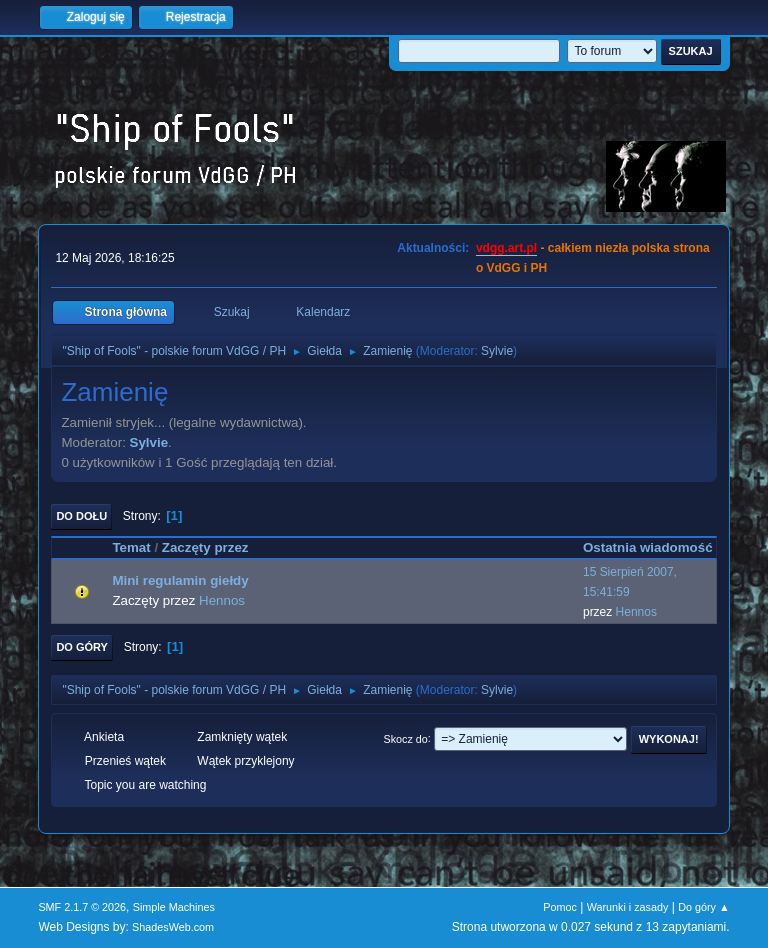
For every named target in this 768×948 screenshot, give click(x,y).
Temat (131, 547)
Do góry (82, 647)
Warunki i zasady (628, 907)
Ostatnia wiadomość (648, 547)
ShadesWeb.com (173, 927)
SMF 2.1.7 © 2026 (82, 907)
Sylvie (497, 351)
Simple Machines (174, 907)
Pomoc (560, 907)
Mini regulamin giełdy (180, 580)
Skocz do (405, 738)
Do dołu (81, 516)
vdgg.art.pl (506, 248)
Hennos (222, 600)
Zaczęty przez (214, 547)
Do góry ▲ (703, 907)
